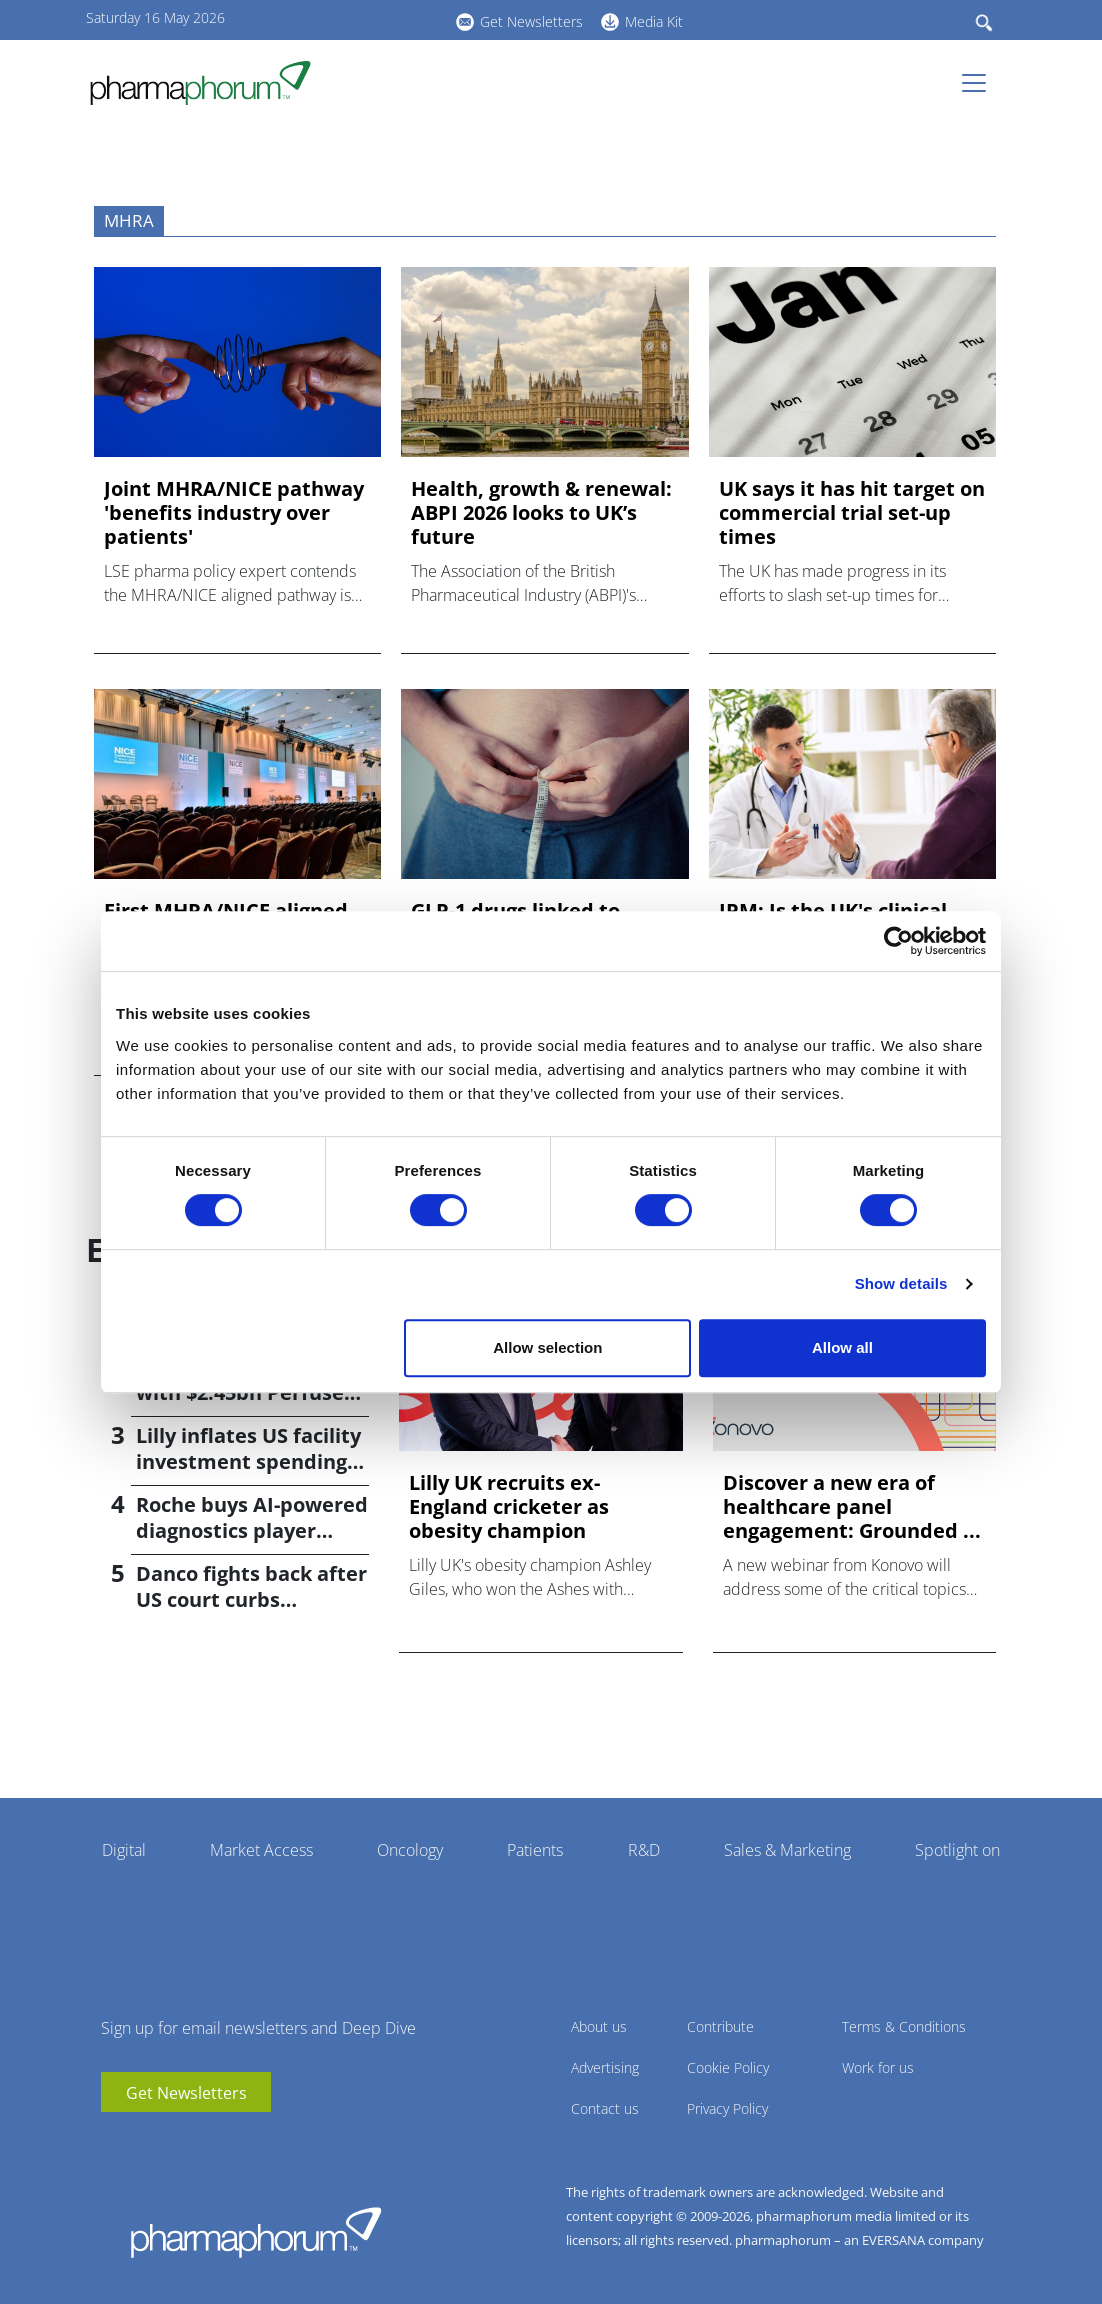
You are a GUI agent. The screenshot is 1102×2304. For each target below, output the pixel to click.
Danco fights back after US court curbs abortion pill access (251, 1599)
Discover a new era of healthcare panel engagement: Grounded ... (852, 1507)
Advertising (605, 2067)
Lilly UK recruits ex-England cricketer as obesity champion (509, 1507)
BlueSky (386, 19)
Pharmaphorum (256, 2232)
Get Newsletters (531, 21)
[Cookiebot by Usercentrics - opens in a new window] (898, 941)
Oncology (410, 1850)
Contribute (720, 2026)
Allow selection (547, 1347)
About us (599, 2026)
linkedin (356, 19)
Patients (535, 1850)
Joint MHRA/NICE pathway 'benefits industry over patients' (234, 513)
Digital (124, 1850)
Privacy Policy (727, 2108)
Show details (901, 1283)
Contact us (605, 2108)
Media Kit (654, 21)
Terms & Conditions (904, 2026)
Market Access (261, 1850)
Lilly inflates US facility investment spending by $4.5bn (248, 1461)
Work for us (878, 2067)
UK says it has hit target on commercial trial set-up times (852, 513)
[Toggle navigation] (980, 83)
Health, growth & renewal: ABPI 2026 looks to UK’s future (541, 513)
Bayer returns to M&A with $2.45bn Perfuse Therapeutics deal (244, 1392)
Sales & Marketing (787, 1850)
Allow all (842, 1347)
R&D (644, 1850)
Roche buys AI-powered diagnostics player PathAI (252, 1530)
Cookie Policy (728, 2067)
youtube (326, 19)
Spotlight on (957, 1850)
